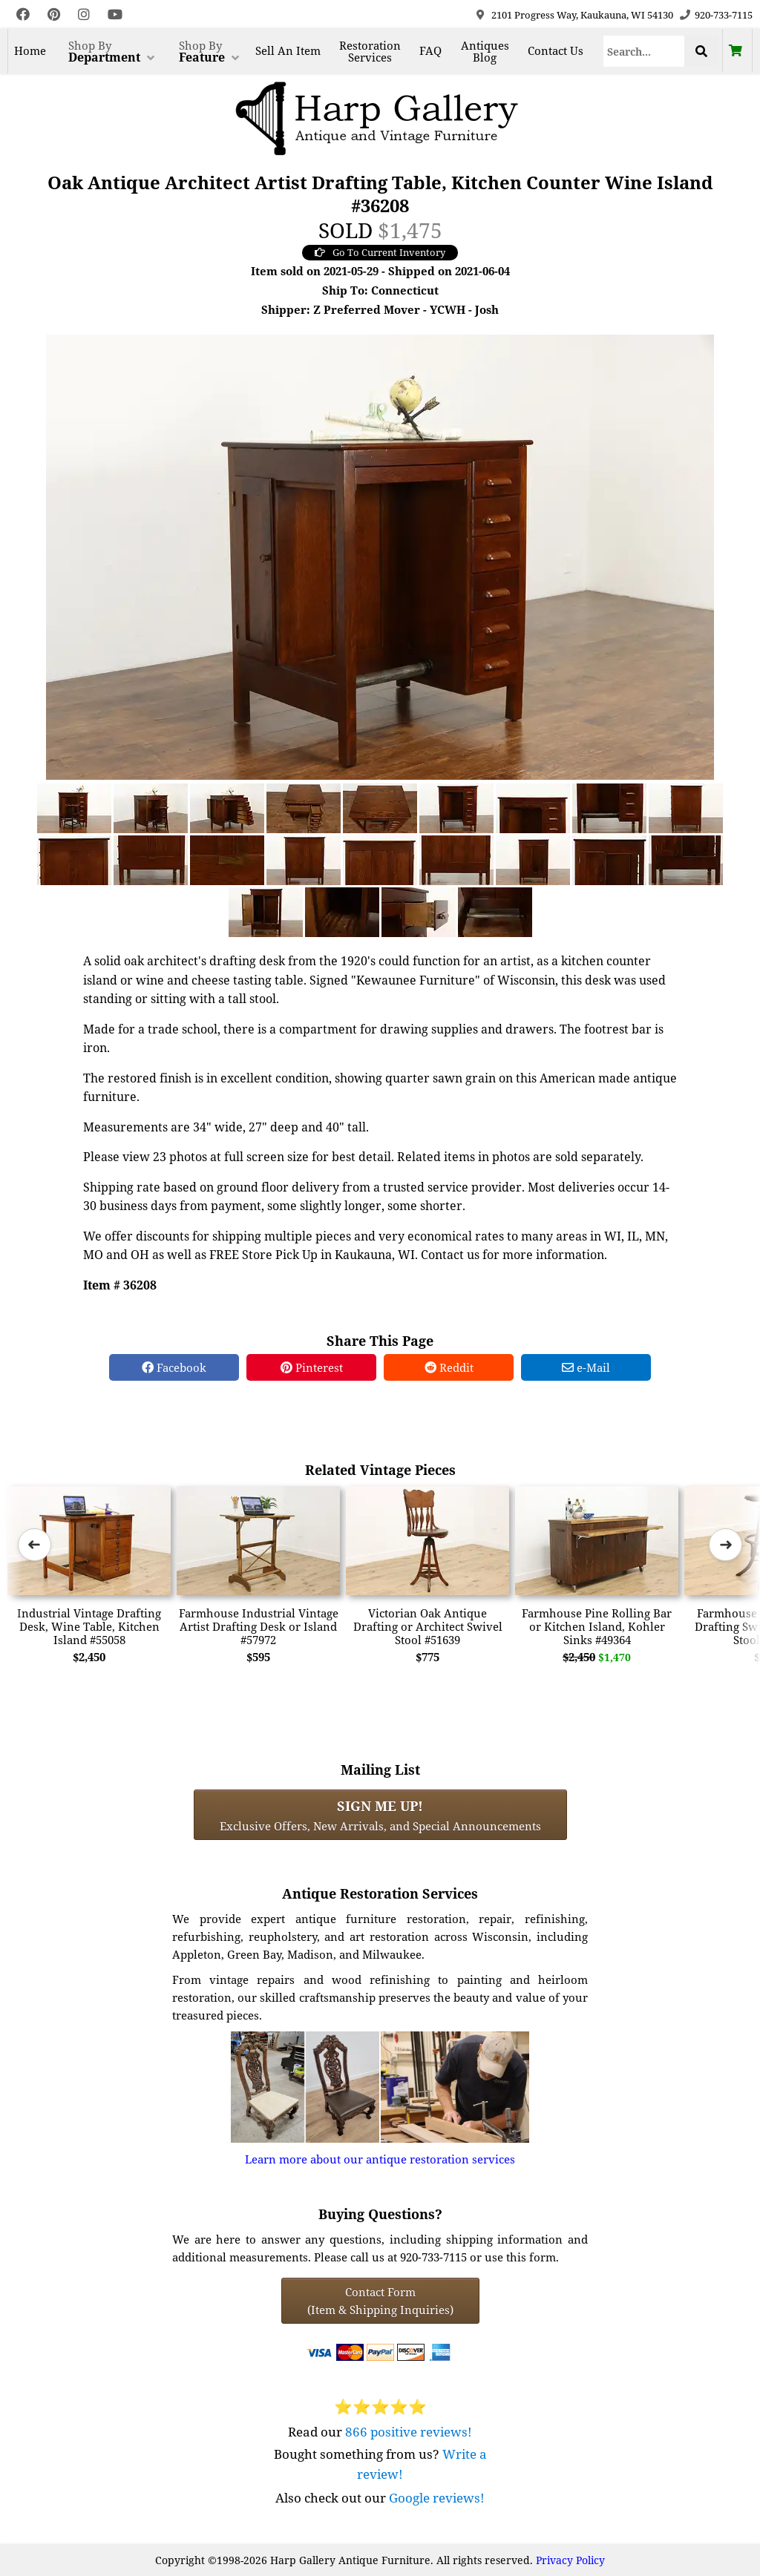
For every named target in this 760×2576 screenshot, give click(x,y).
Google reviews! (437, 2497)
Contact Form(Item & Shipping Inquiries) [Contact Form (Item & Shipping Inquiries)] (380, 2300)
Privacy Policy (570, 2560)
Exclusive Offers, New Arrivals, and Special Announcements (380, 1814)
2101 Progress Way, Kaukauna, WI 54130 (582, 15)
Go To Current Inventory (380, 252)
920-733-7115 (724, 15)
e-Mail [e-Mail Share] (586, 1367)
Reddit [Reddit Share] (449, 1367)
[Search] (643, 51)
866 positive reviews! (408, 2431)
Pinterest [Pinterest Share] (312, 1367)
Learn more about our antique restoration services (380, 2159)
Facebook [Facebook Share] (174, 1367)
